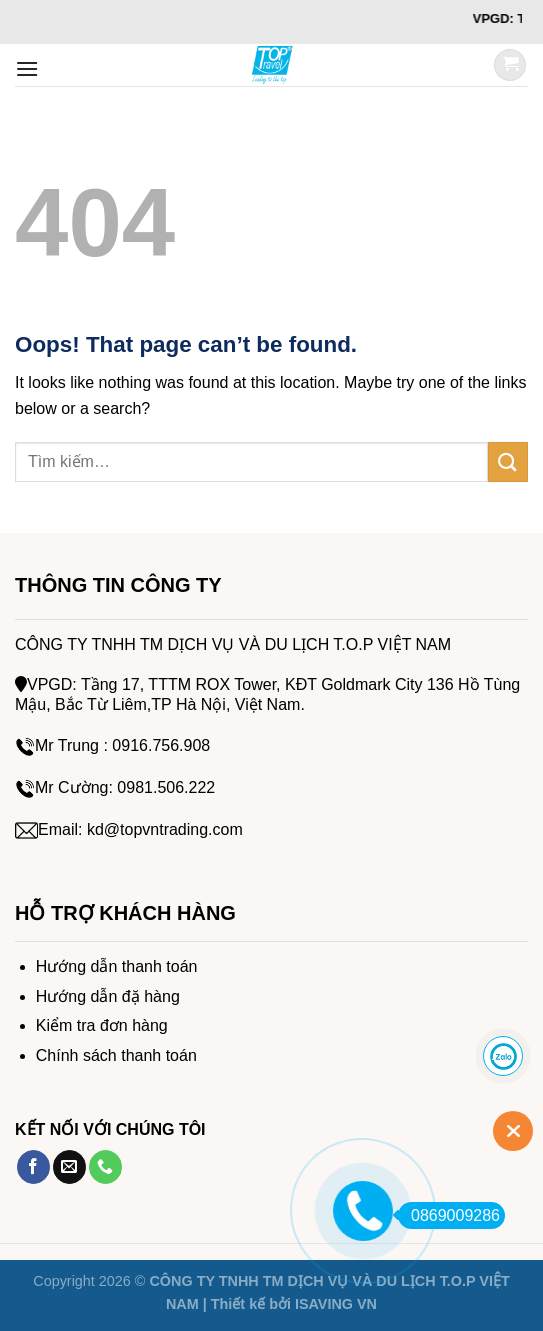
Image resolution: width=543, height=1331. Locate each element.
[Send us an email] (69, 1167)
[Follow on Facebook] (33, 1167)
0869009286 (449, 1215)
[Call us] (105, 1167)
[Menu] (27, 68)
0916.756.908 (161, 745)
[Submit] (508, 461)
